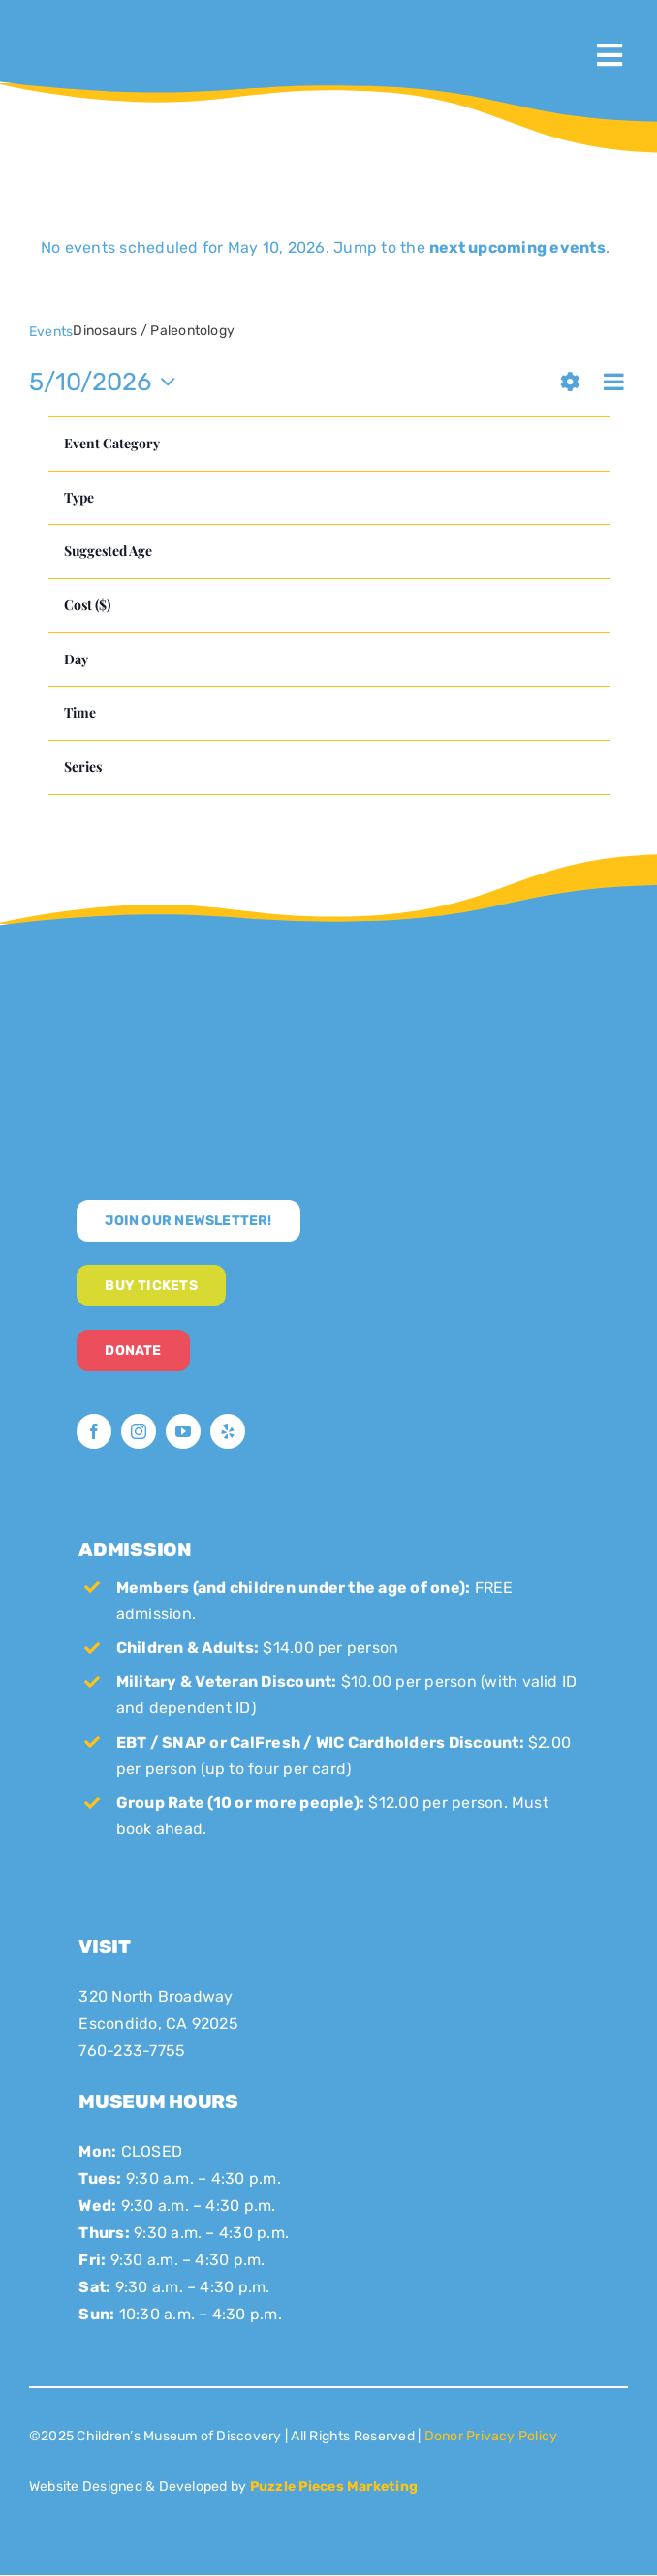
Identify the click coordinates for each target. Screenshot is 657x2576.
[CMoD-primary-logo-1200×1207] (91, 24)
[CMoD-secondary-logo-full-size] (223, 993)
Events (51, 331)
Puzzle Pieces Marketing (334, 2486)
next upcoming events (517, 247)
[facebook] (94, 1431)
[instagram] (138, 1431)
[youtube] (183, 1431)
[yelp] (227, 1431)
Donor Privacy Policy (491, 2436)
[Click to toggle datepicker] (107, 381)
